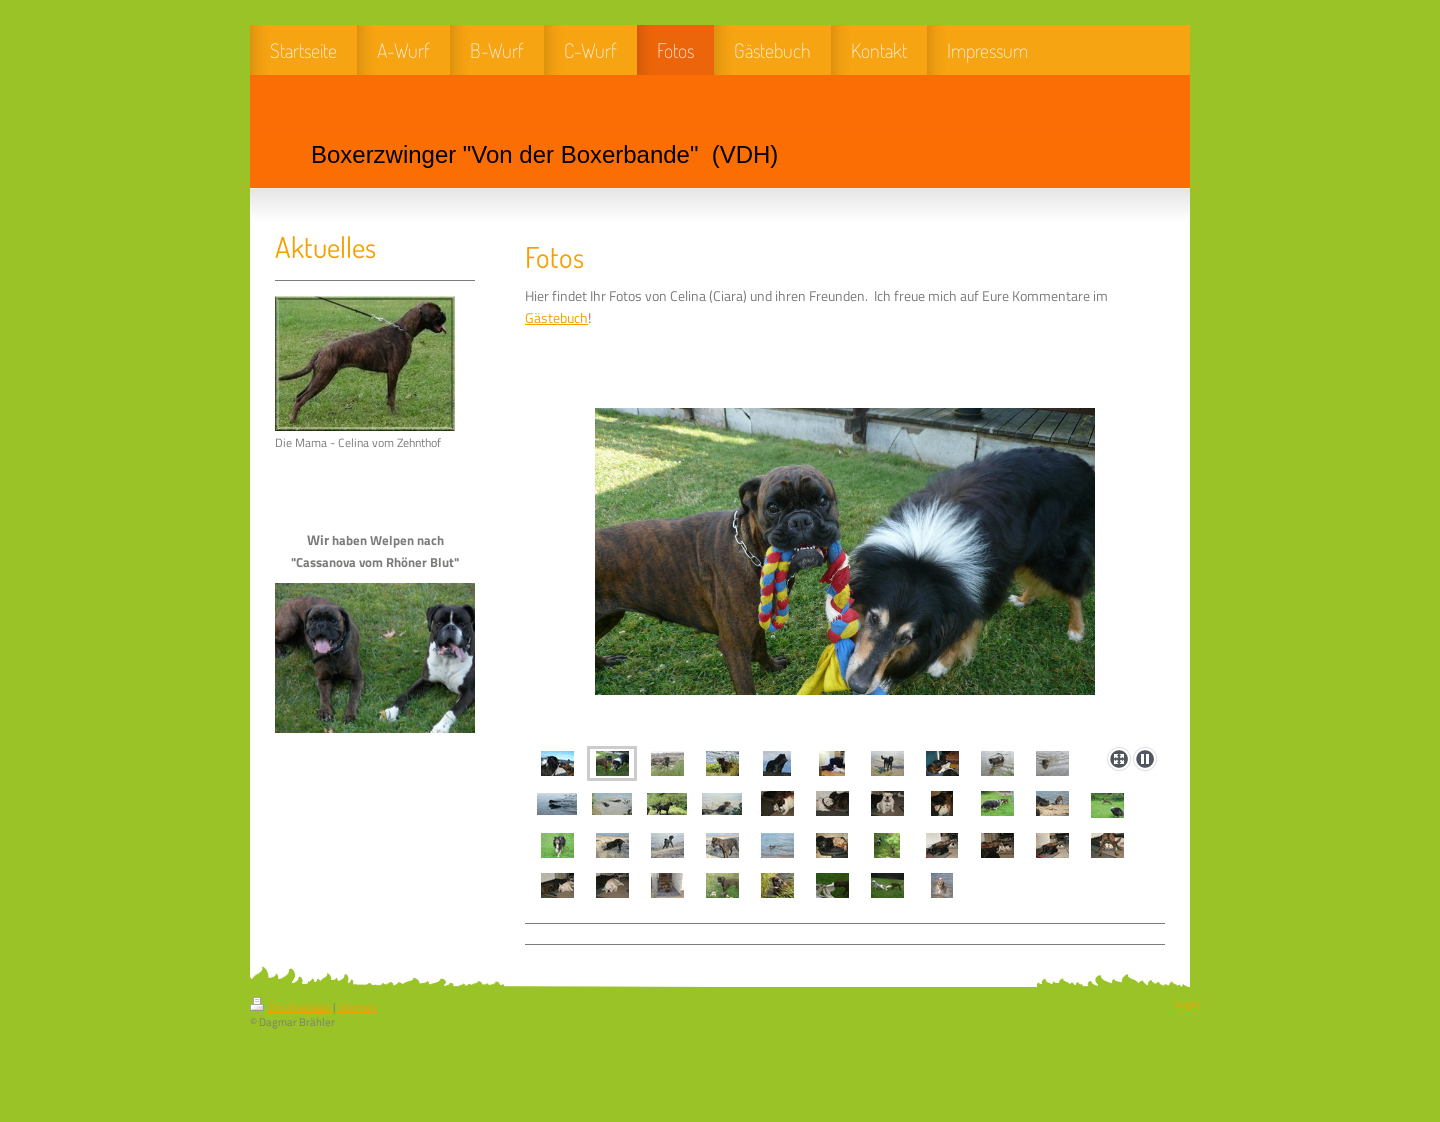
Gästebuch (556, 318)
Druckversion (291, 1007)
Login (1187, 1004)
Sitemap (357, 1007)
